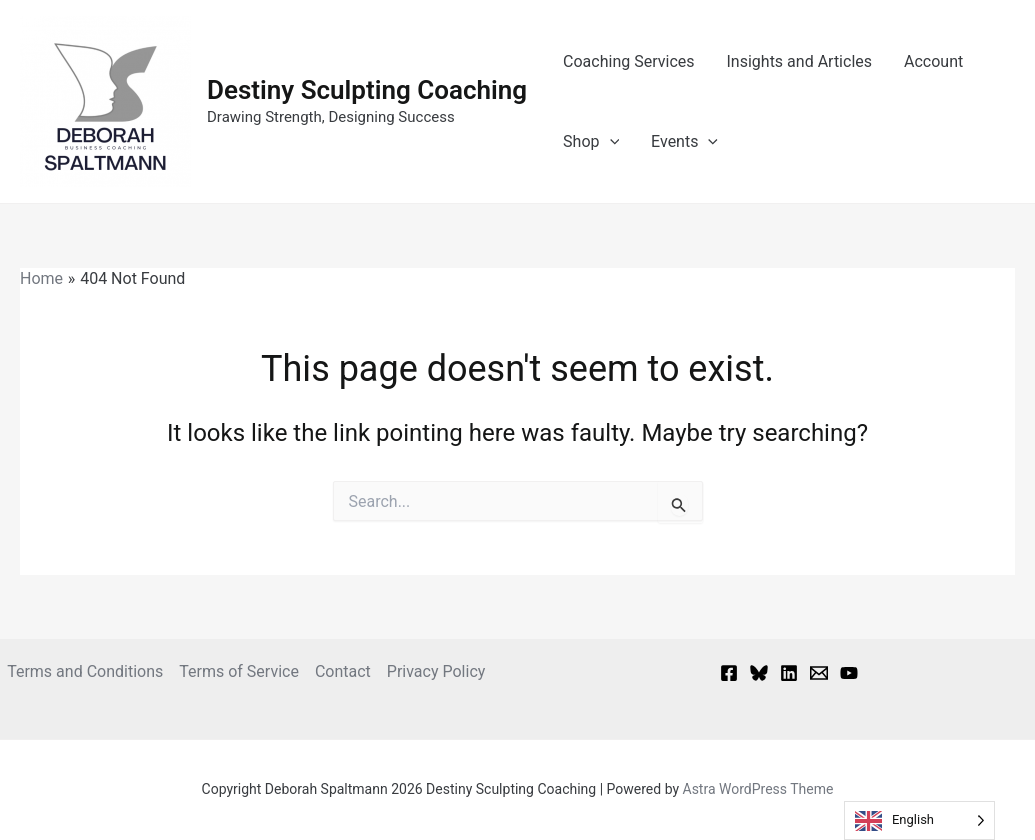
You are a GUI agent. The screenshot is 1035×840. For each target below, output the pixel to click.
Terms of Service (239, 671)
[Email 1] (819, 673)
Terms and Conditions (85, 671)
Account (933, 61)
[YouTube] (849, 673)
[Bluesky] (759, 673)
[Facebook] (729, 673)
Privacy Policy (436, 671)
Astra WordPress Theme (758, 789)
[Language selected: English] (919, 820)
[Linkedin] (789, 673)
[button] (610, 142)
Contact (343, 671)
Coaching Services (628, 61)
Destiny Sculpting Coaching (367, 90)
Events (684, 142)
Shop (591, 142)
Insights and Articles (800, 61)
